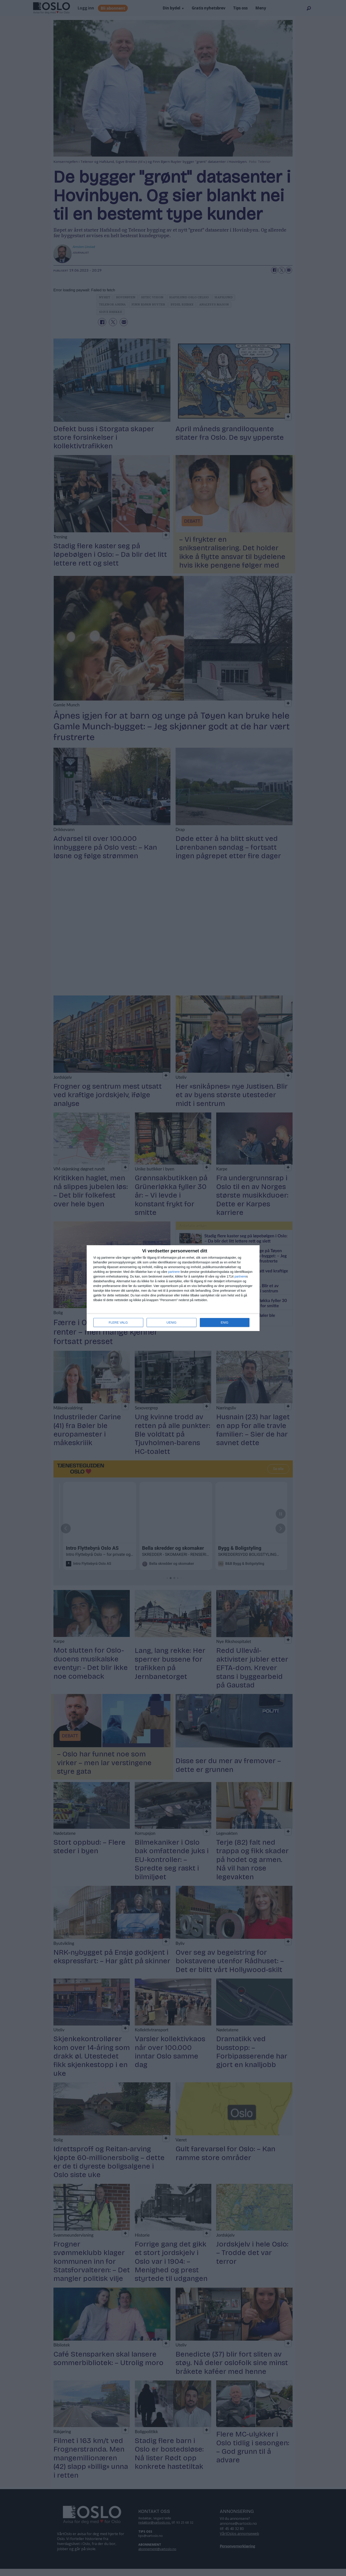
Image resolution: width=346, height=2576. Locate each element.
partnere (174, 1271)
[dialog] (173, 1288)
